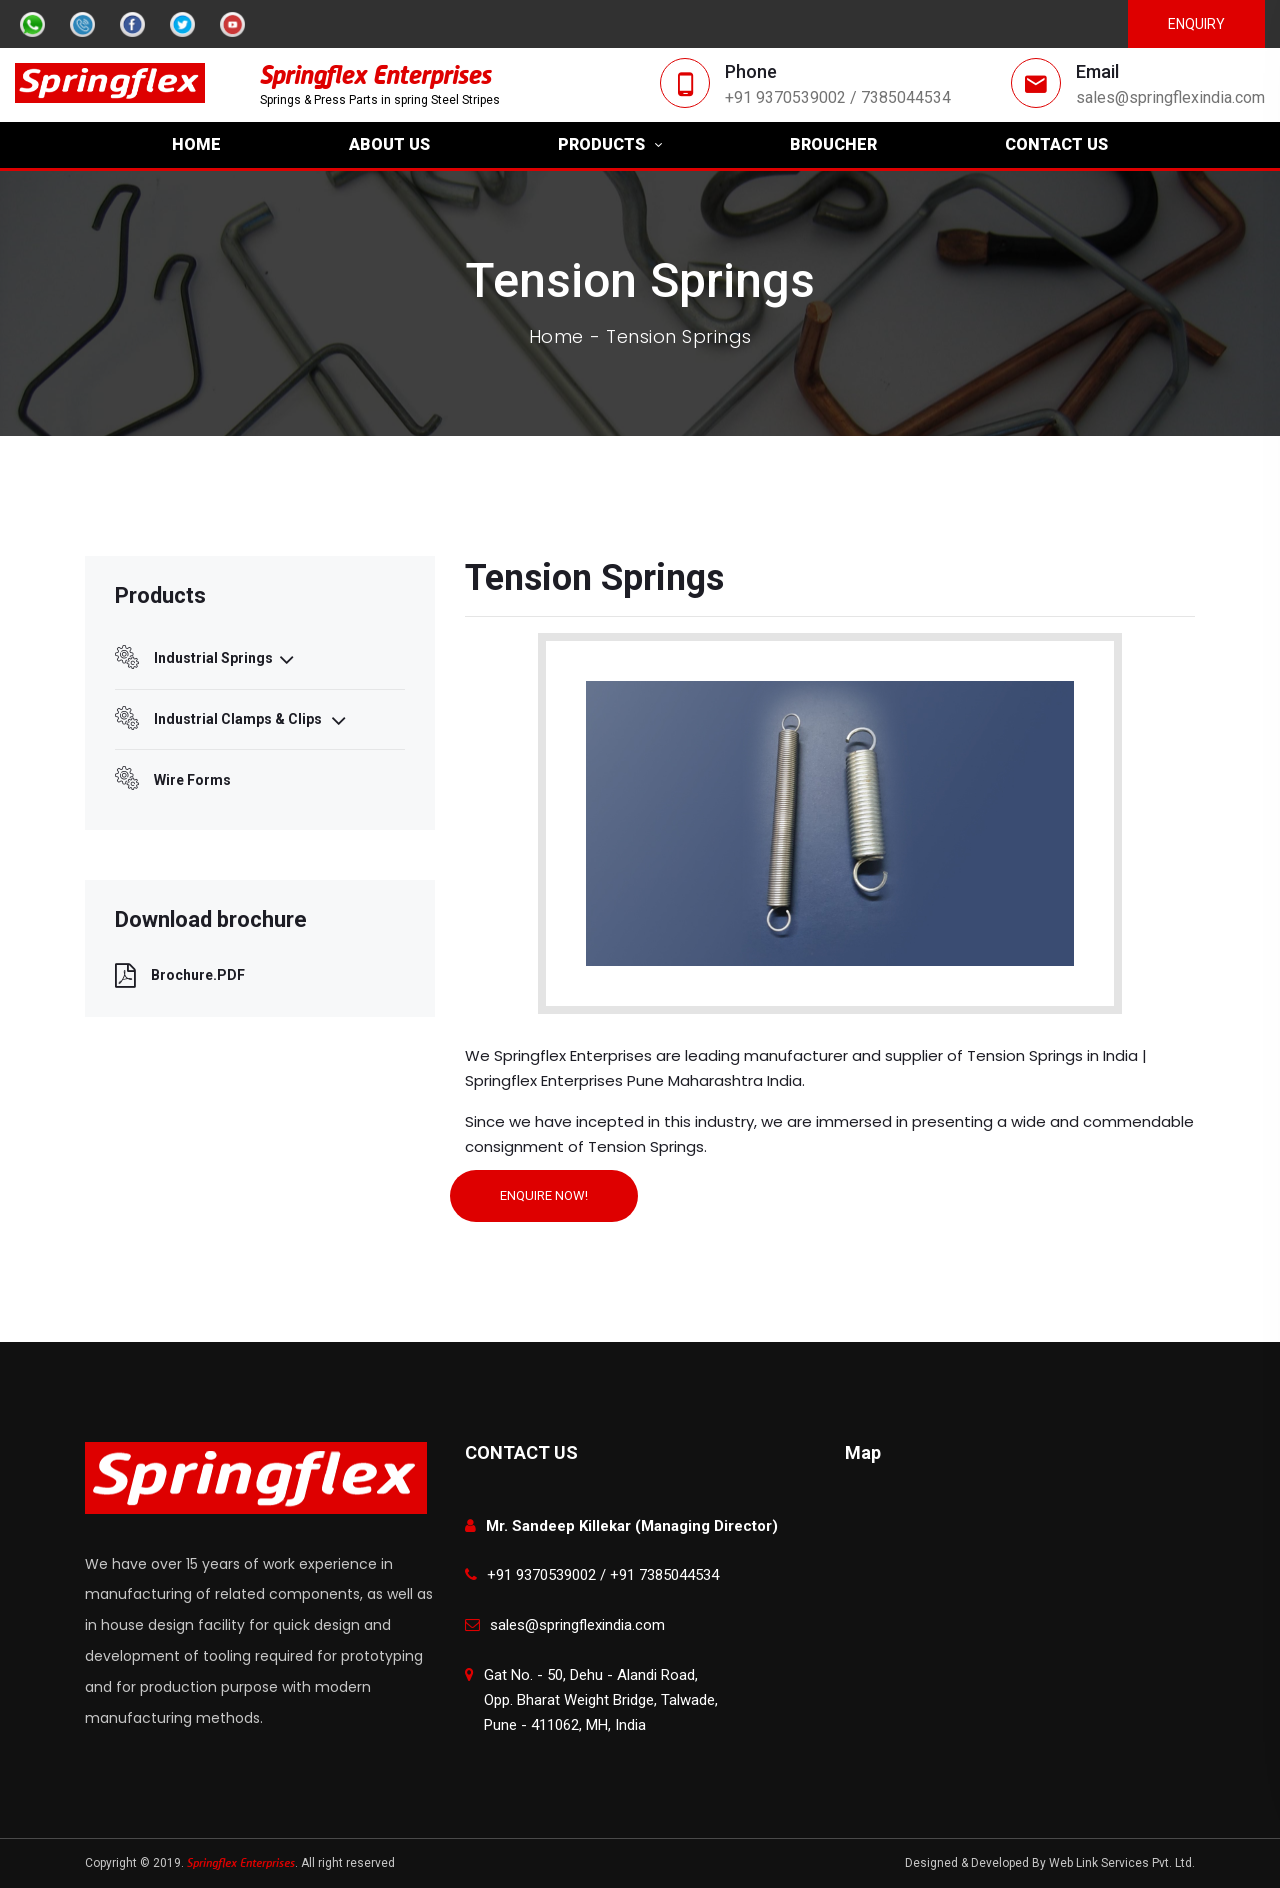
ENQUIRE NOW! (544, 1195)
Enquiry (1196, 24)
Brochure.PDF (180, 975)
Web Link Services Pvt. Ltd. (1122, 1863)
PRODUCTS (601, 144)
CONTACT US (1056, 144)
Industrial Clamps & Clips (230, 720)
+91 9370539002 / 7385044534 (838, 97)
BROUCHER (833, 144)
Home (556, 337)
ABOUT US (389, 144)
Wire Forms (173, 780)
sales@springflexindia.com (1170, 97)
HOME (196, 144)
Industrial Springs (204, 659)
